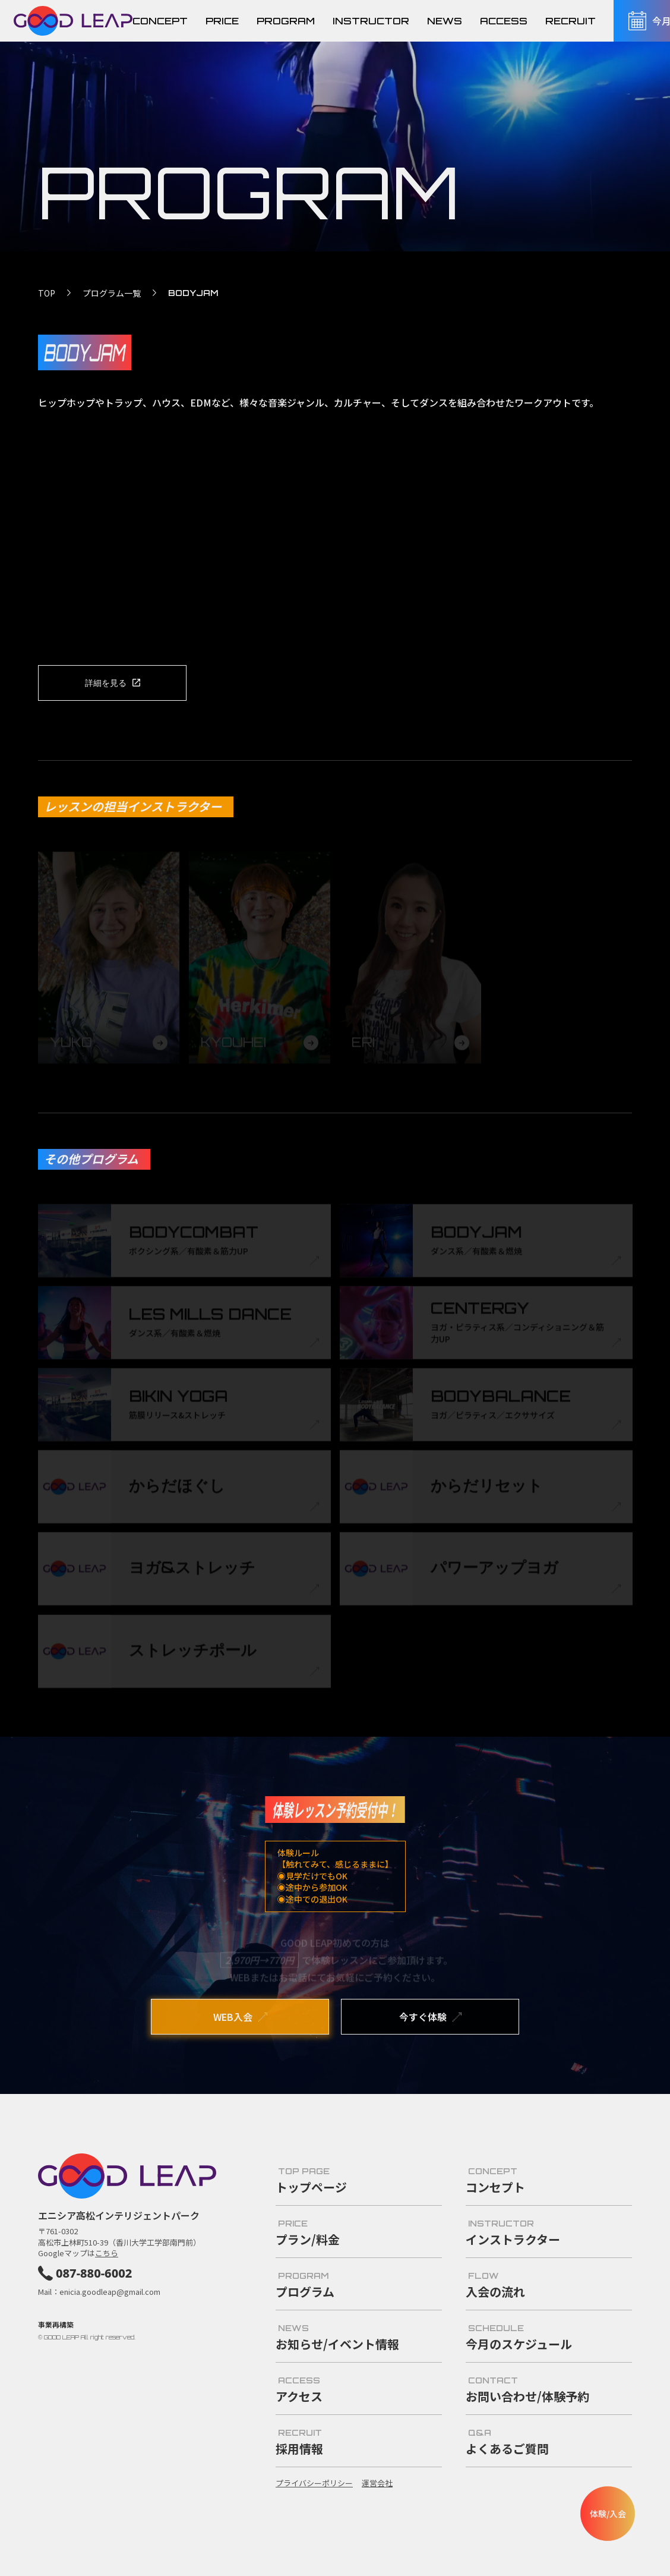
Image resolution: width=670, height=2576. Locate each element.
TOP (46, 293)
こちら (106, 2253)
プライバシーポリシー (314, 2483)
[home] (73, 21)
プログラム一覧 (112, 293)
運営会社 (377, 2483)
